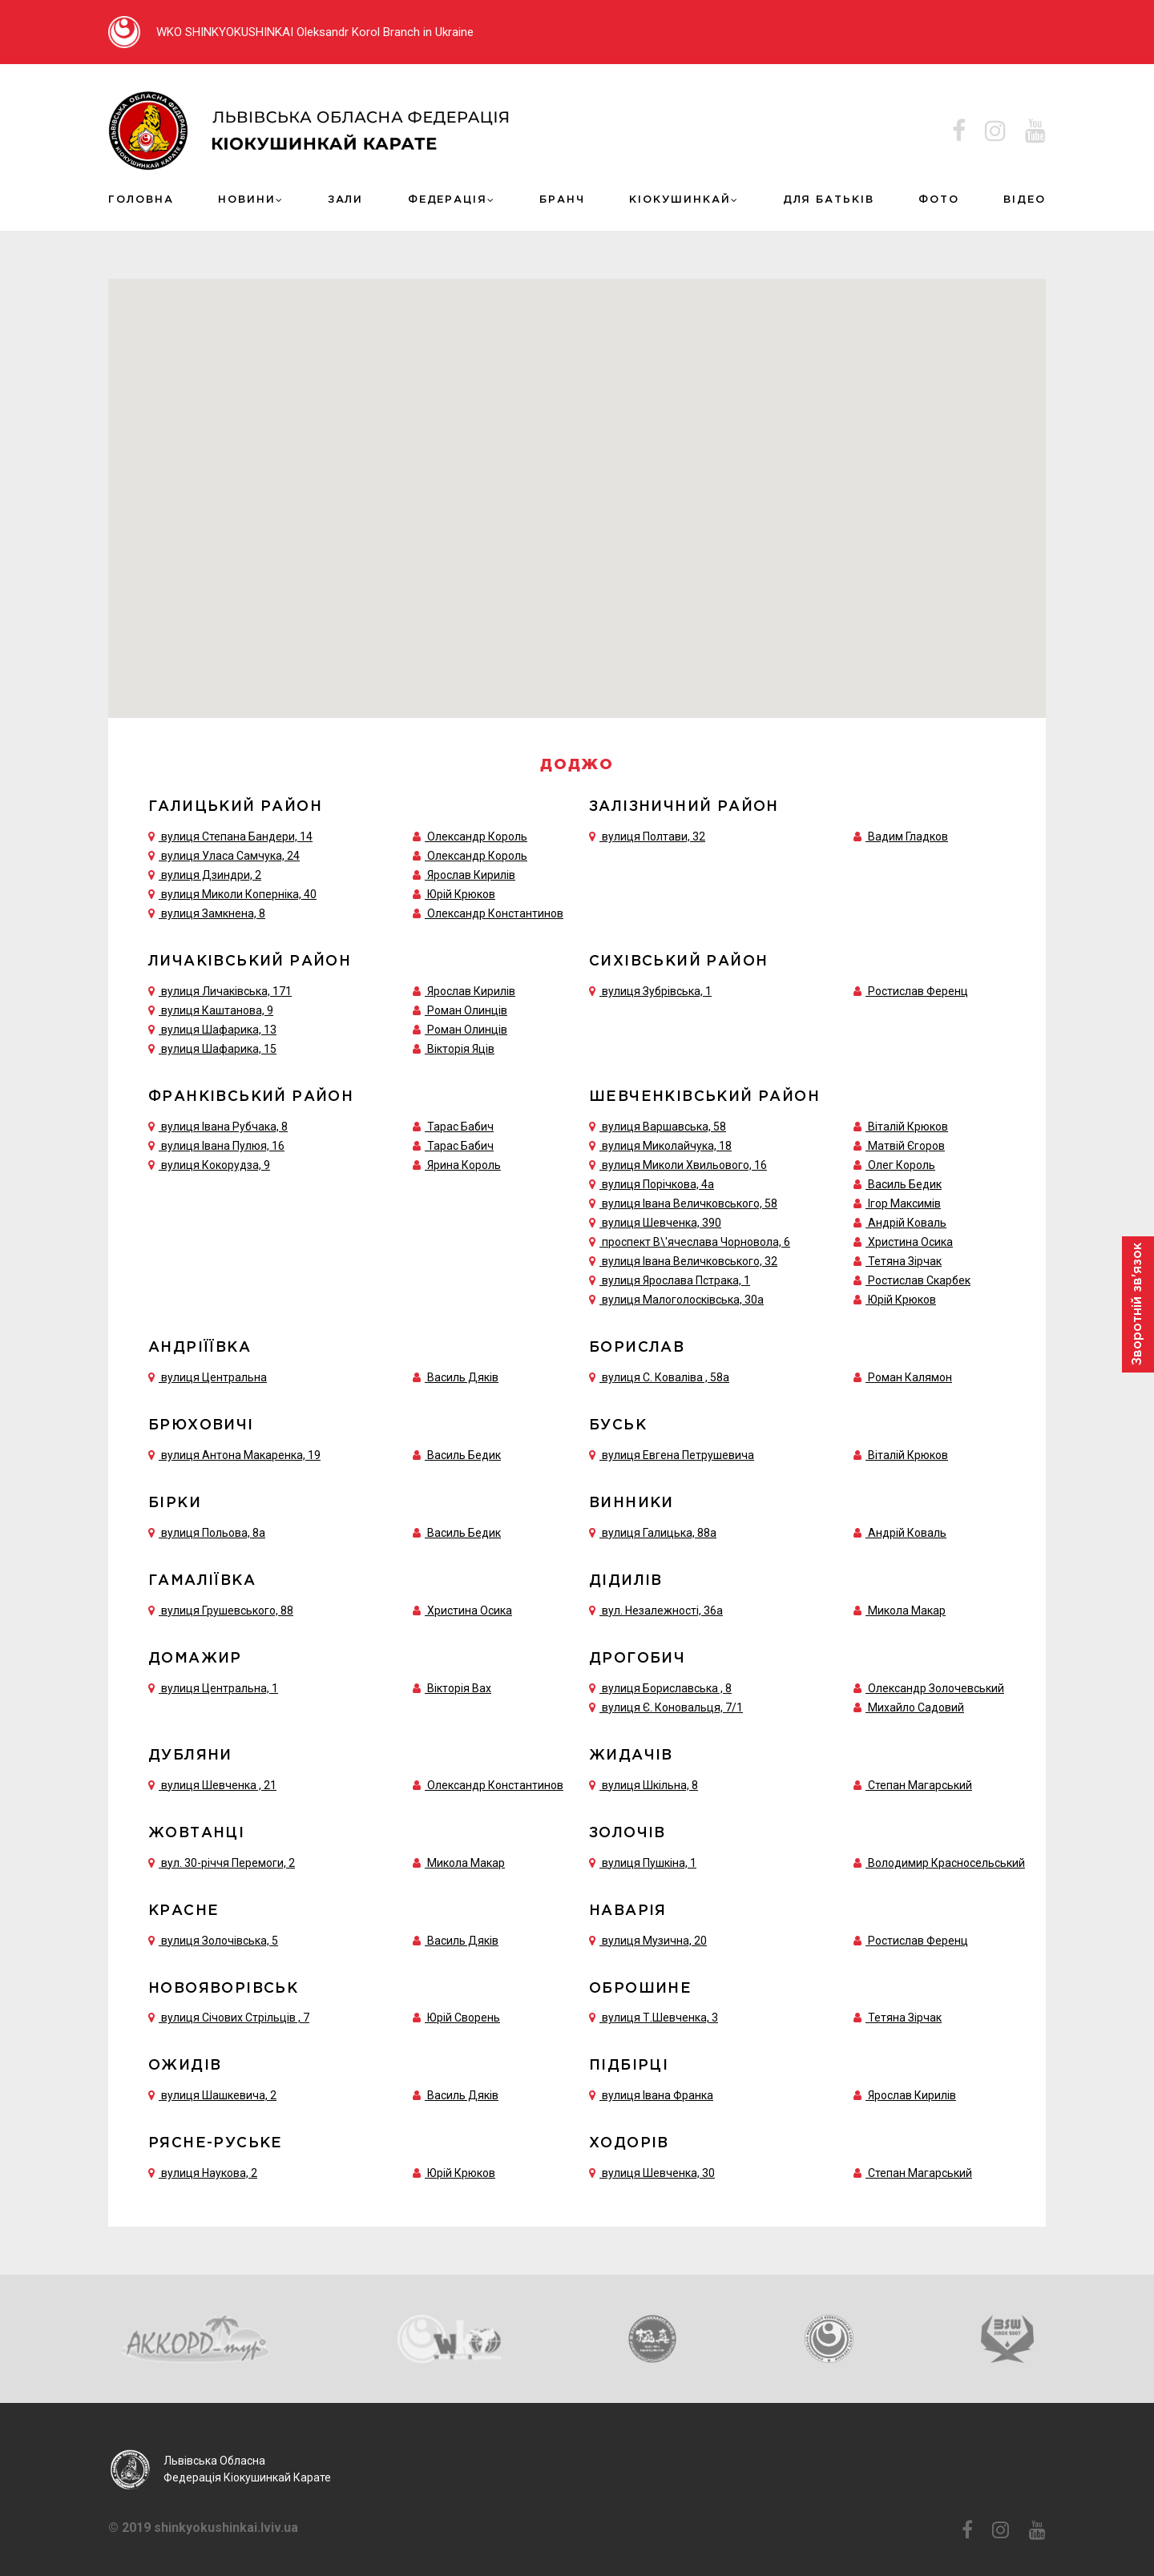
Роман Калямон (910, 1373)
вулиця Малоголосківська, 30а (676, 1295)
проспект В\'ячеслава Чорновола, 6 (689, 1238)
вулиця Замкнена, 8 (206, 910)
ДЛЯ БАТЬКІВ (827, 198)
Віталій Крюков (908, 1122)
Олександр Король (477, 833)
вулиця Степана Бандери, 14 (230, 833)
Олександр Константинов (495, 910)
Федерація (450, 198)
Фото (937, 198)
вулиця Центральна (207, 1373)
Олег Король (901, 1161)
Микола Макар (907, 1606)
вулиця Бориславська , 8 (660, 1684)
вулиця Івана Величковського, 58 (683, 1199)
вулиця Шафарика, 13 (212, 1026)
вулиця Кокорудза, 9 (209, 1161)
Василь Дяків (462, 1373)
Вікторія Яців (460, 1045)
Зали (346, 198)
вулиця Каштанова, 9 (210, 1007)
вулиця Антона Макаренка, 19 (234, 1451)
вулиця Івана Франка (651, 2092)
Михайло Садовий (916, 1703)
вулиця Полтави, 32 (647, 833)
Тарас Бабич (460, 1122)
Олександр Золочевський (936, 1684)
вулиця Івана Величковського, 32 (683, 1257)
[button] (545, 408)
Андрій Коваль (907, 1218)
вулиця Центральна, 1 (213, 1684)
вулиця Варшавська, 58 (657, 1122)
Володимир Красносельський (946, 1858)
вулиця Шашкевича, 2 (212, 2092)
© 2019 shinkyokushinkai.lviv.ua (203, 2526)
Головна (138, 198)
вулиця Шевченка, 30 (652, 2169)
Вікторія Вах (459, 1684)
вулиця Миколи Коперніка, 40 (232, 891)
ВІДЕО (1026, 198)
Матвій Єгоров (906, 1141)
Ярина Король (464, 1161)
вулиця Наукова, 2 (202, 2169)
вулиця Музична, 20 (648, 1936)
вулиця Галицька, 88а (652, 1528)
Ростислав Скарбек (919, 1276)
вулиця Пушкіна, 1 (642, 1858)
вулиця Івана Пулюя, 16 (216, 1141)
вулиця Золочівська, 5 (213, 1936)
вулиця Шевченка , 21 (212, 1781)
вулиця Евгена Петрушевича (671, 1451)
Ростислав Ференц (918, 988)
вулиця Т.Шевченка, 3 (653, 2014)
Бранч (563, 198)
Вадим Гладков (908, 833)
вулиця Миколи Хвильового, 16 (678, 1161)
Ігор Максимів (904, 1199)
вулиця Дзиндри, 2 (204, 871)
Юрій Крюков (461, 891)
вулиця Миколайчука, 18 (660, 1141)
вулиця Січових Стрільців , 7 (228, 2014)
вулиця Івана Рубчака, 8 (218, 1122)
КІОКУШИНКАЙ (681, 198)
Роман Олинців (467, 1007)
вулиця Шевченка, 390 (655, 1218)
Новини (245, 198)
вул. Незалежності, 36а (656, 1606)
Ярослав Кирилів (471, 871)
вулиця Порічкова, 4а (651, 1180)
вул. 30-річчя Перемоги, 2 (221, 1858)
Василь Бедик (905, 1180)
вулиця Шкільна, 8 (643, 1781)
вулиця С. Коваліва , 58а (659, 1373)
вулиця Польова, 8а (206, 1528)
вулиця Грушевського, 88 (220, 1606)
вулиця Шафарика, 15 (212, 1045)
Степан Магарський (920, 1781)
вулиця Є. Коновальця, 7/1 (666, 1703)
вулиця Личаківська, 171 (220, 988)
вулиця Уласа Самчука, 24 (224, 852)
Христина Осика (910, 1238)
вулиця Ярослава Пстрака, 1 (669, 1276)
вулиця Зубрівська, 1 (650, 988)
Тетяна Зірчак (905, 1257)
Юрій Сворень (463, 2014)
